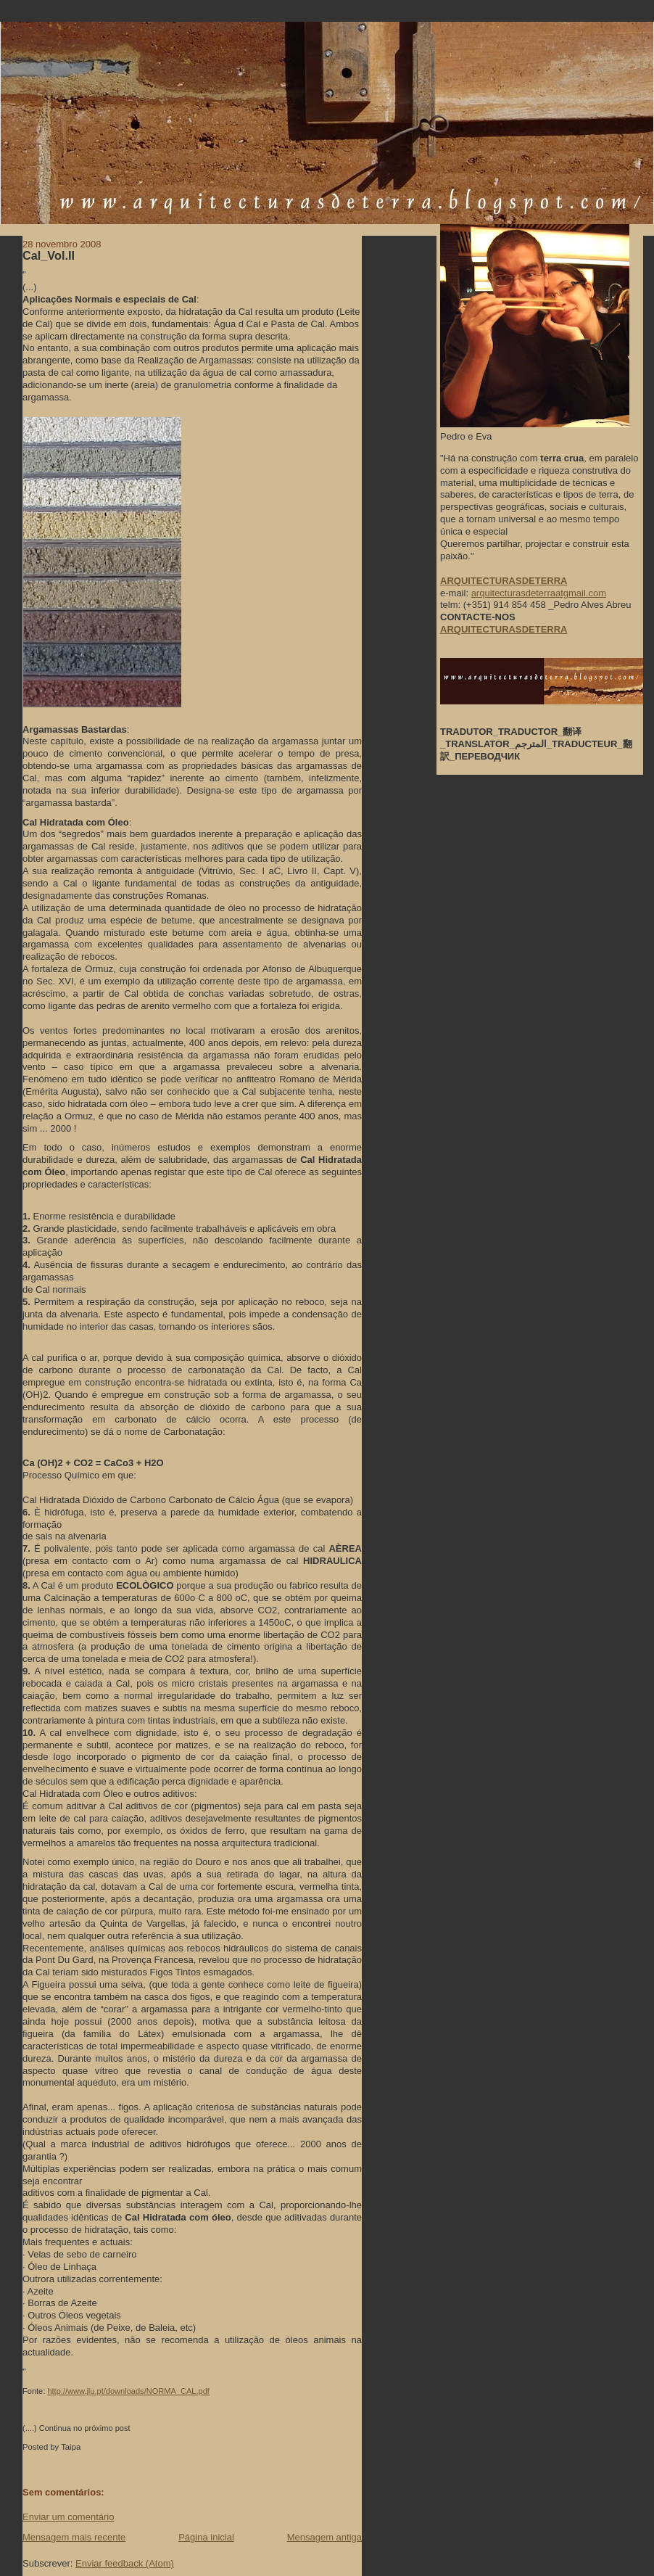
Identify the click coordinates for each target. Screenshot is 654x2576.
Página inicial (206, 2537)
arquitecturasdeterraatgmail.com (538, 593)
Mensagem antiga (324, 2537)
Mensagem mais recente (73, 2537)
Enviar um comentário (68, 2516)
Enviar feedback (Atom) (124, 2563)
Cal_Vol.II (48, 255)
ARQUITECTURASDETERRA (504, 629)
